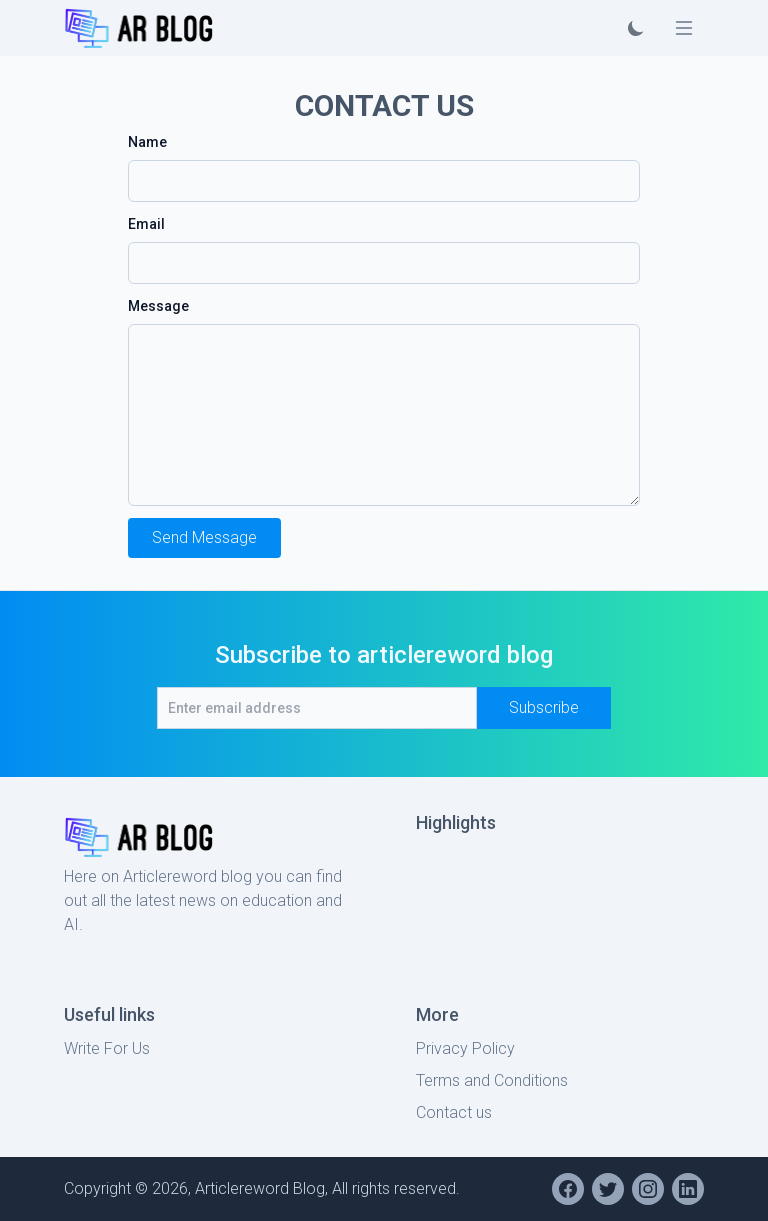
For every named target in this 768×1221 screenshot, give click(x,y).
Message (158, 306)
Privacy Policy (465, 1048)
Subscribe (544, 707)
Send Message (204, 537)
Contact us (454, 1112)
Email (146, 224)
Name (147, 142)
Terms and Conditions (492, 1080)
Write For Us (107, 1048)
